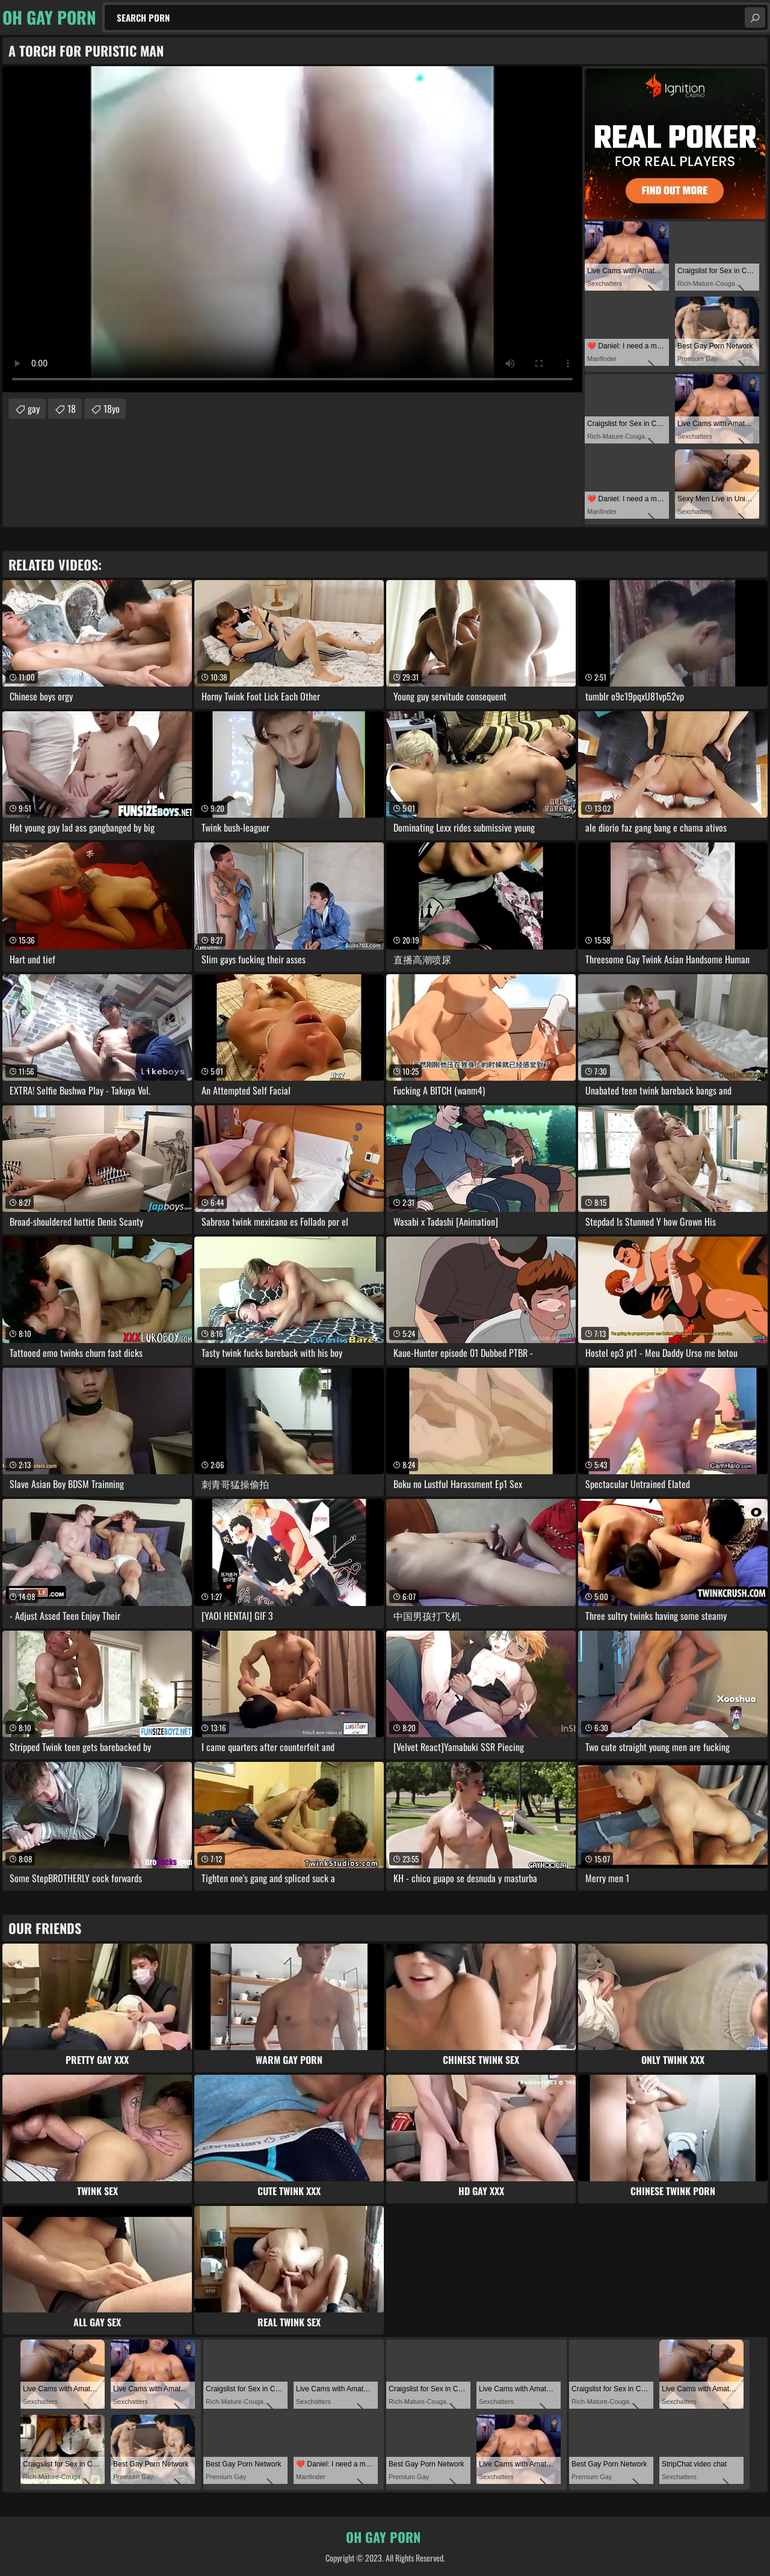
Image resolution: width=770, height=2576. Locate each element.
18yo (111, 408)
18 (71, 408)
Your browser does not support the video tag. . (292, 229)
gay (34, 408)
